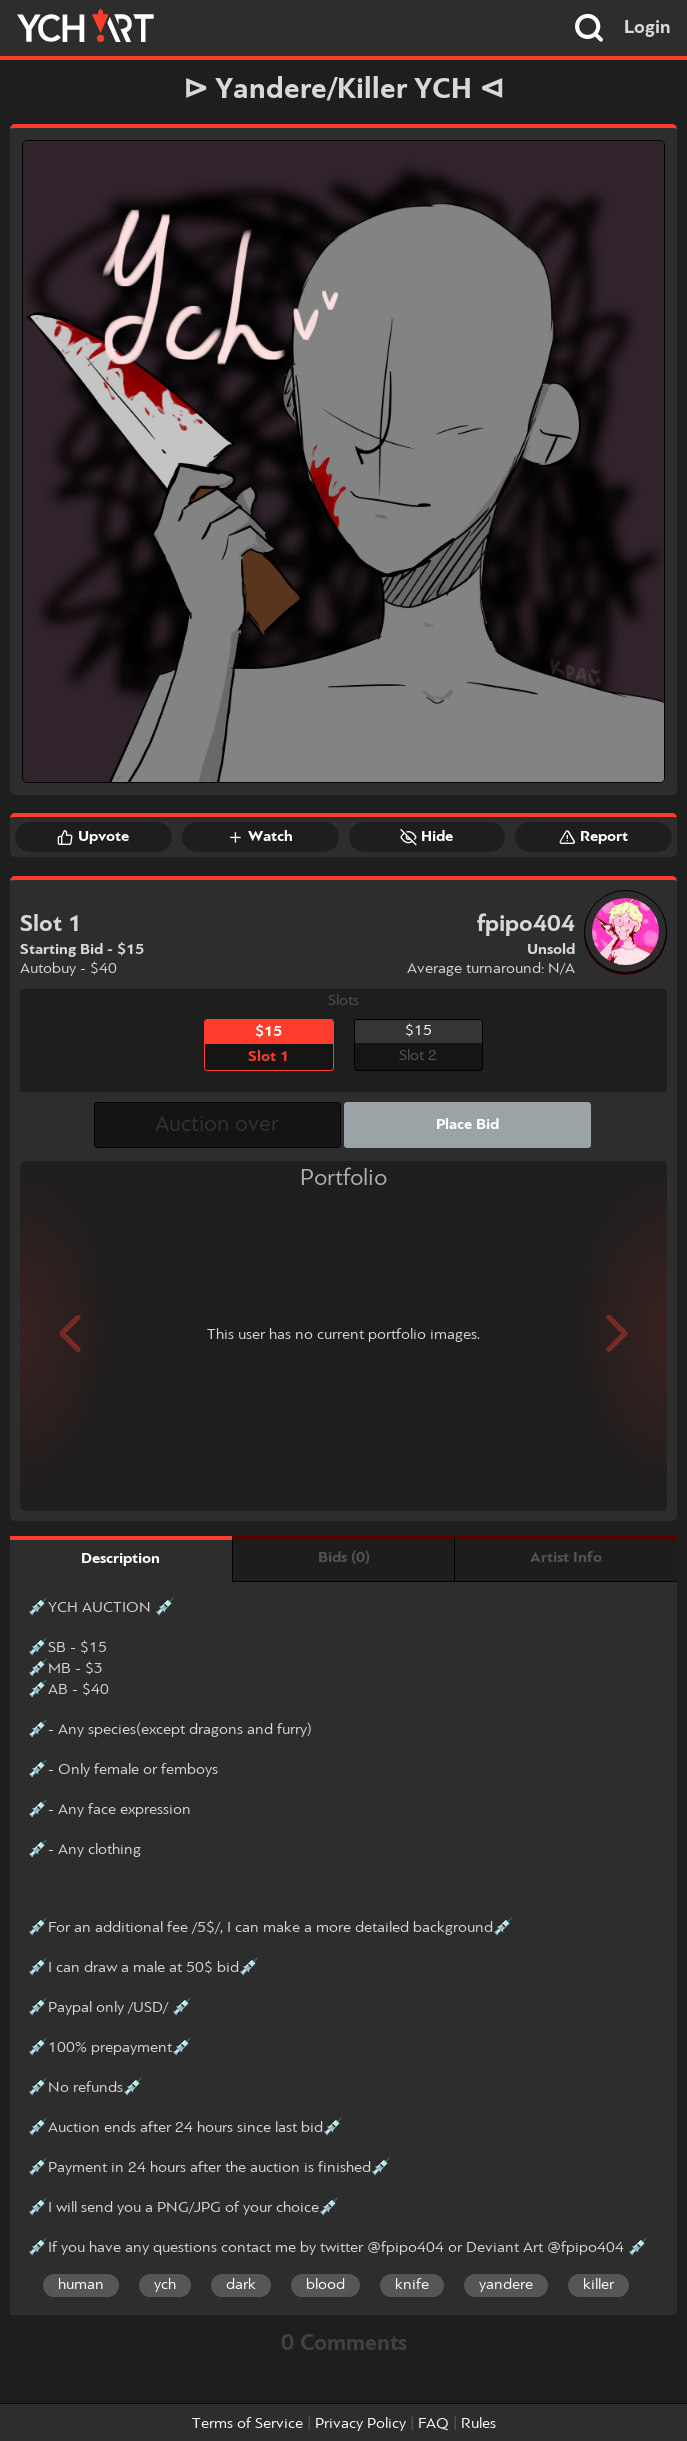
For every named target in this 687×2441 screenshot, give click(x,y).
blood (325, 2285)
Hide (426, 837)
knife (412, 2285)
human (81, 2285)
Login (647, 28)
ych (165, 2285)
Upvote (93, 837)
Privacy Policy (360, 2424)
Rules (478, 2424)
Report (593, 837)
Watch (260, 837)
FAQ (433, 2424)
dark (241, 2285)
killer (598, 2285)
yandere (506, 2285)
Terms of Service (247, 2424)
